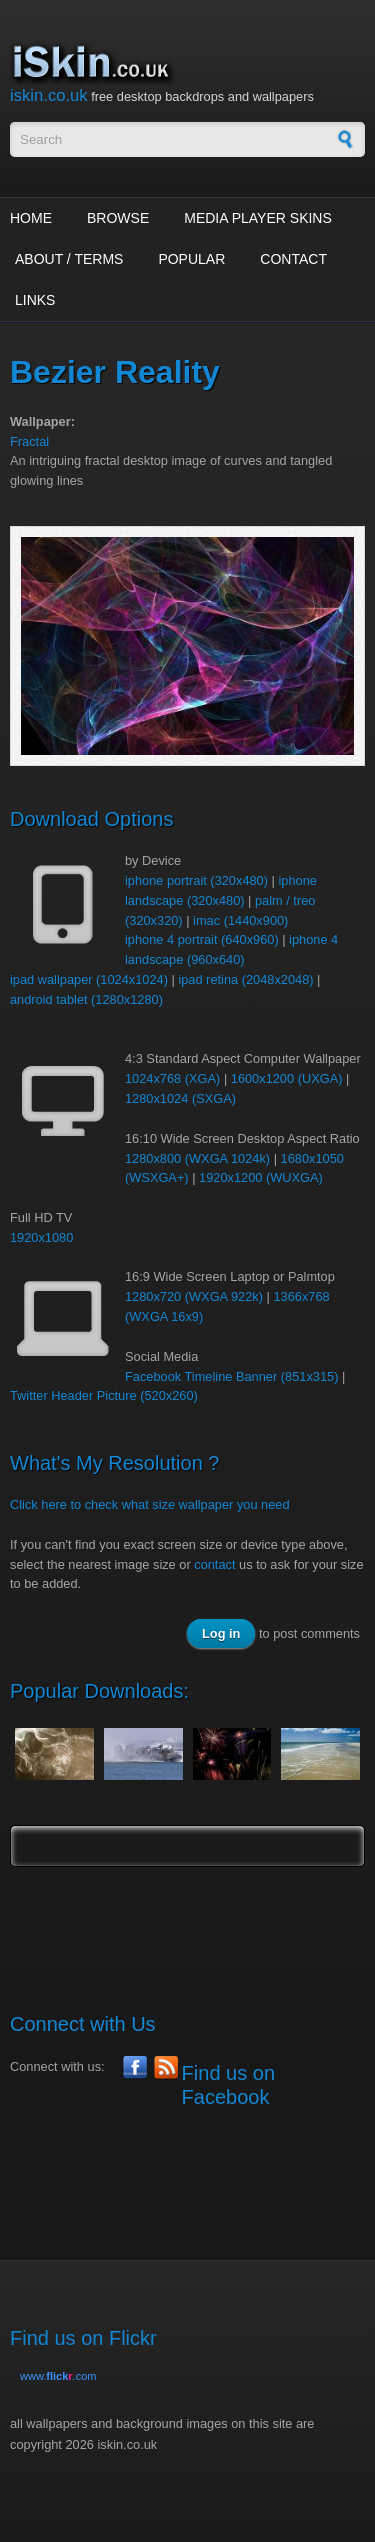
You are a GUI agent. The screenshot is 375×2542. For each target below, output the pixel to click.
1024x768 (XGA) (172, 1078)
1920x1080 (41, 1237)
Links (35, 300)
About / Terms (69, 259)
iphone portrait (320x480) (196, 880)
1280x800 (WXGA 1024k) (197, 1158)
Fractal (29, 441)
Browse (118, 218)
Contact (293, 259)
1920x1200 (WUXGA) (261, 1177)
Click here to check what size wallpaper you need (150, 1504)
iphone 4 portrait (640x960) (202, 939)
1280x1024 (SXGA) (180, 1098)
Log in (221, 1633)
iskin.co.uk (49, 95)
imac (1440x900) (240, 920)
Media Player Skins (258, 218)
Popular (191, 259)
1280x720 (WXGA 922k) (194, 1296)
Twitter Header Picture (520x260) (104, 1395)
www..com (58, 2376)
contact (214, 1564)
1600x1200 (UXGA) (287, 1078)
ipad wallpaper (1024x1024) (89, 979)
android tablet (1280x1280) (86, 999)
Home (31, 218)
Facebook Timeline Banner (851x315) (231, 1376)
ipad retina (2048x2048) (245, 979)
